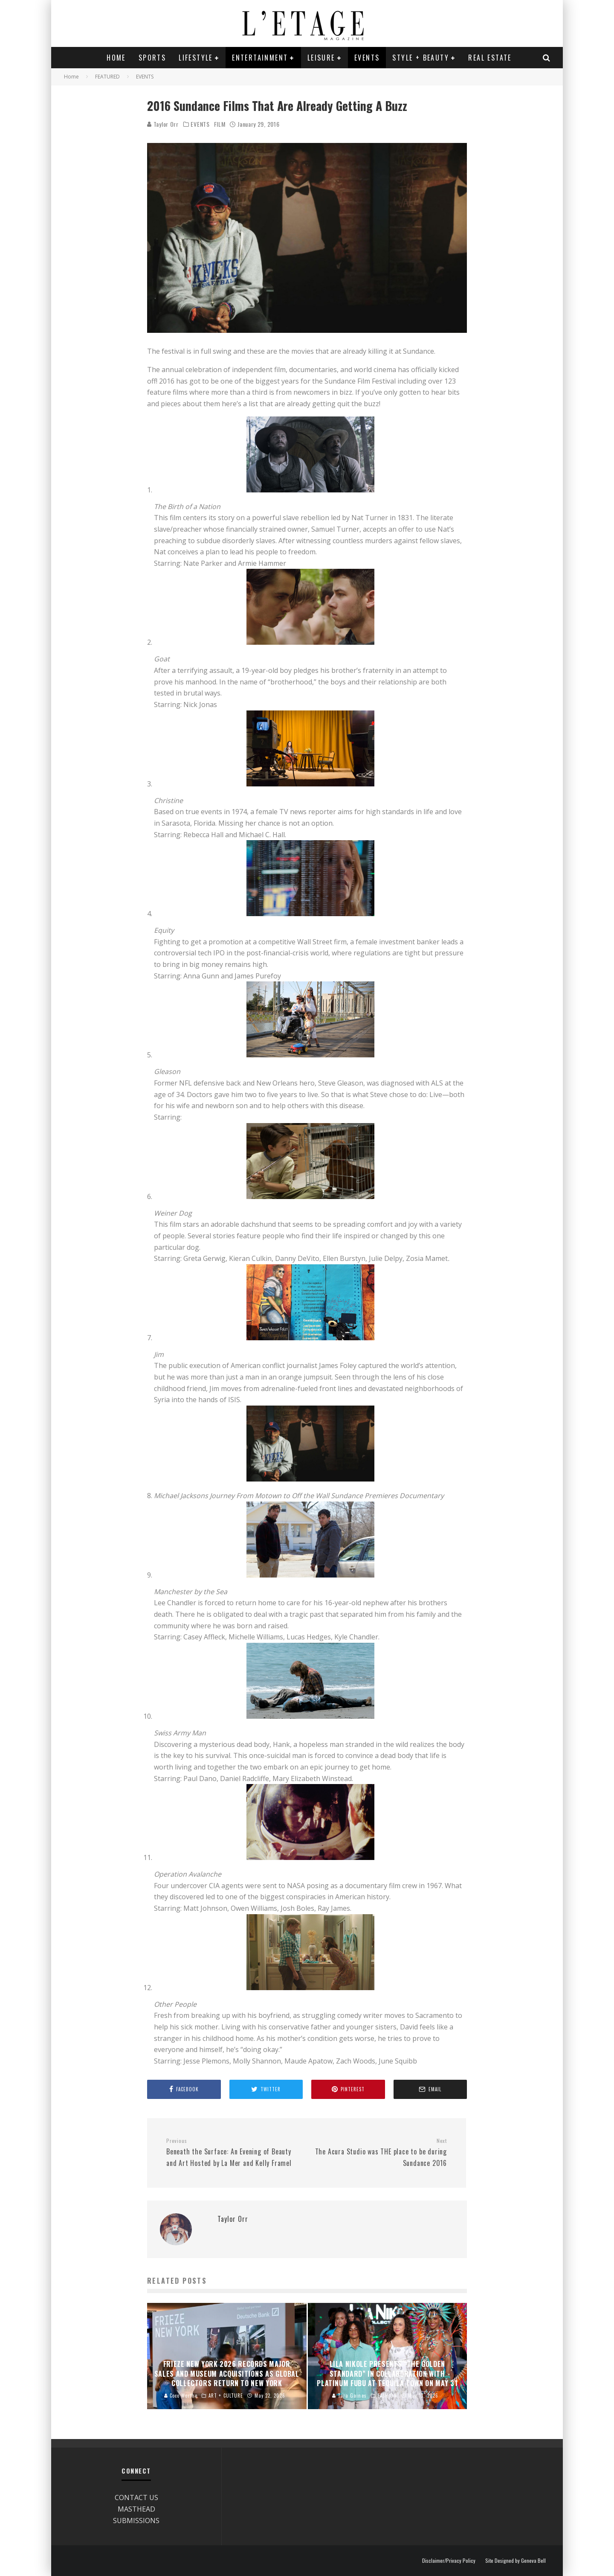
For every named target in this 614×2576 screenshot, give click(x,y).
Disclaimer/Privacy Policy (448, 2560)
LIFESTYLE (196, 57)
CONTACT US (136, 2497)
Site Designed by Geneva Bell (515, 2560)
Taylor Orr (163, 123)
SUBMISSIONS (136, 2520)
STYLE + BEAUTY (420, 57)
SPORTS (152, 57)
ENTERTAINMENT (260, 57)
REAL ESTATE (489, 57)
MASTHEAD (136, 2509)
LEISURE (321, 57)
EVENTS (366, 57)
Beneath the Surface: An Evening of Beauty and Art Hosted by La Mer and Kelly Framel (233, 2152)
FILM (220, 124)
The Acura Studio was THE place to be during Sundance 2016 (380, 2152)
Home (116, 57)
